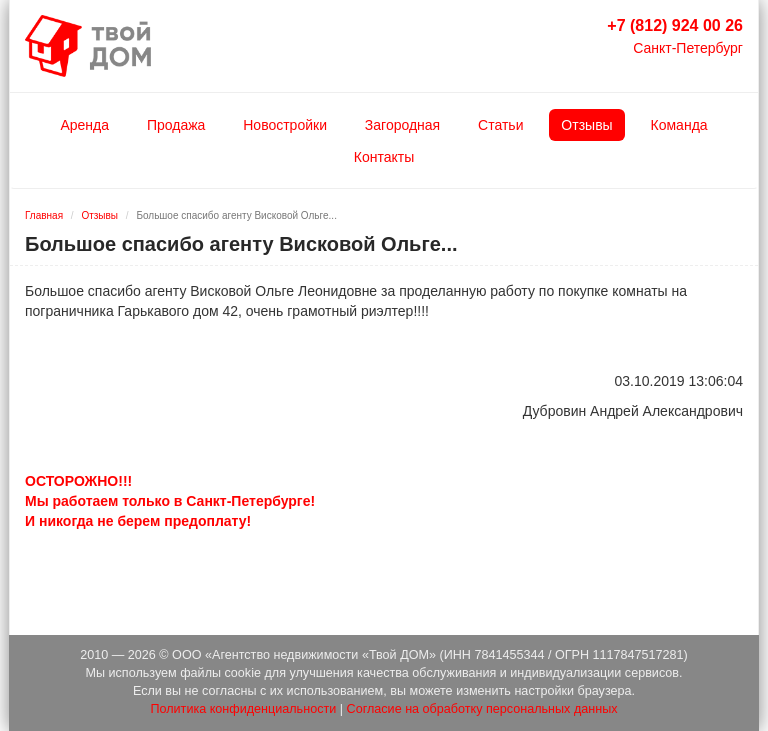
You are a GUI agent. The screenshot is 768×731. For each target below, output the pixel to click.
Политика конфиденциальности (243, 709)
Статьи (500, 125)
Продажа (176, 125)
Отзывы (586, 125)
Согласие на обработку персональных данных (482, 709)
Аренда (84, 125)
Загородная (402, 125)
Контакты (384, 157)
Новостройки (285, 125)
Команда (679, 125)
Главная (44, 215)
